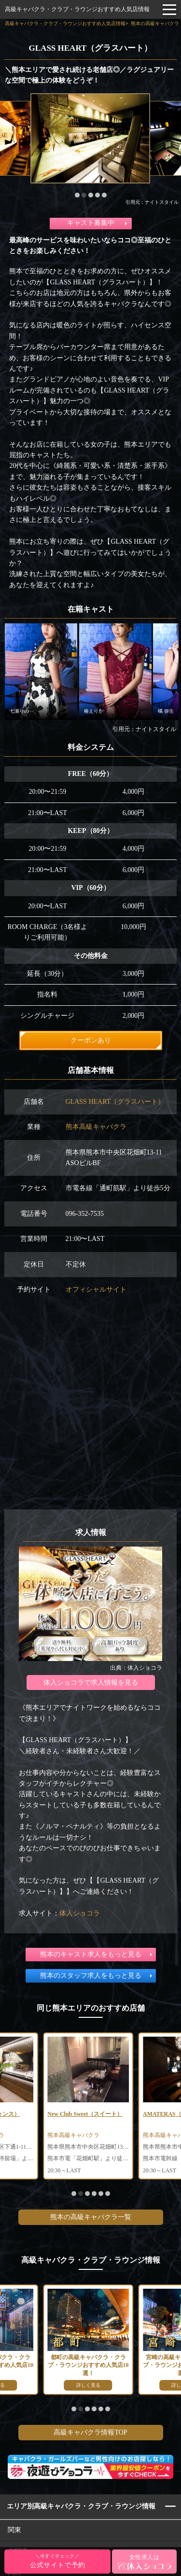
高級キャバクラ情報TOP (90, 2432)
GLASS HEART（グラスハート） (115, 1101)
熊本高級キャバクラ (96, 1126)
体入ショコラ (79, 1913)
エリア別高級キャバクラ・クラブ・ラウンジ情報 (81, 2506)
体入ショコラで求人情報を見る (90, 1682)
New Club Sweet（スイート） (85, 2114)
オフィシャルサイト (96, 1289)
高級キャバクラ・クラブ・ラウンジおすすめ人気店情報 (77, 9)
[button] (77, 195)
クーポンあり (90, 1040)
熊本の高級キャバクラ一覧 (90, 2217)
